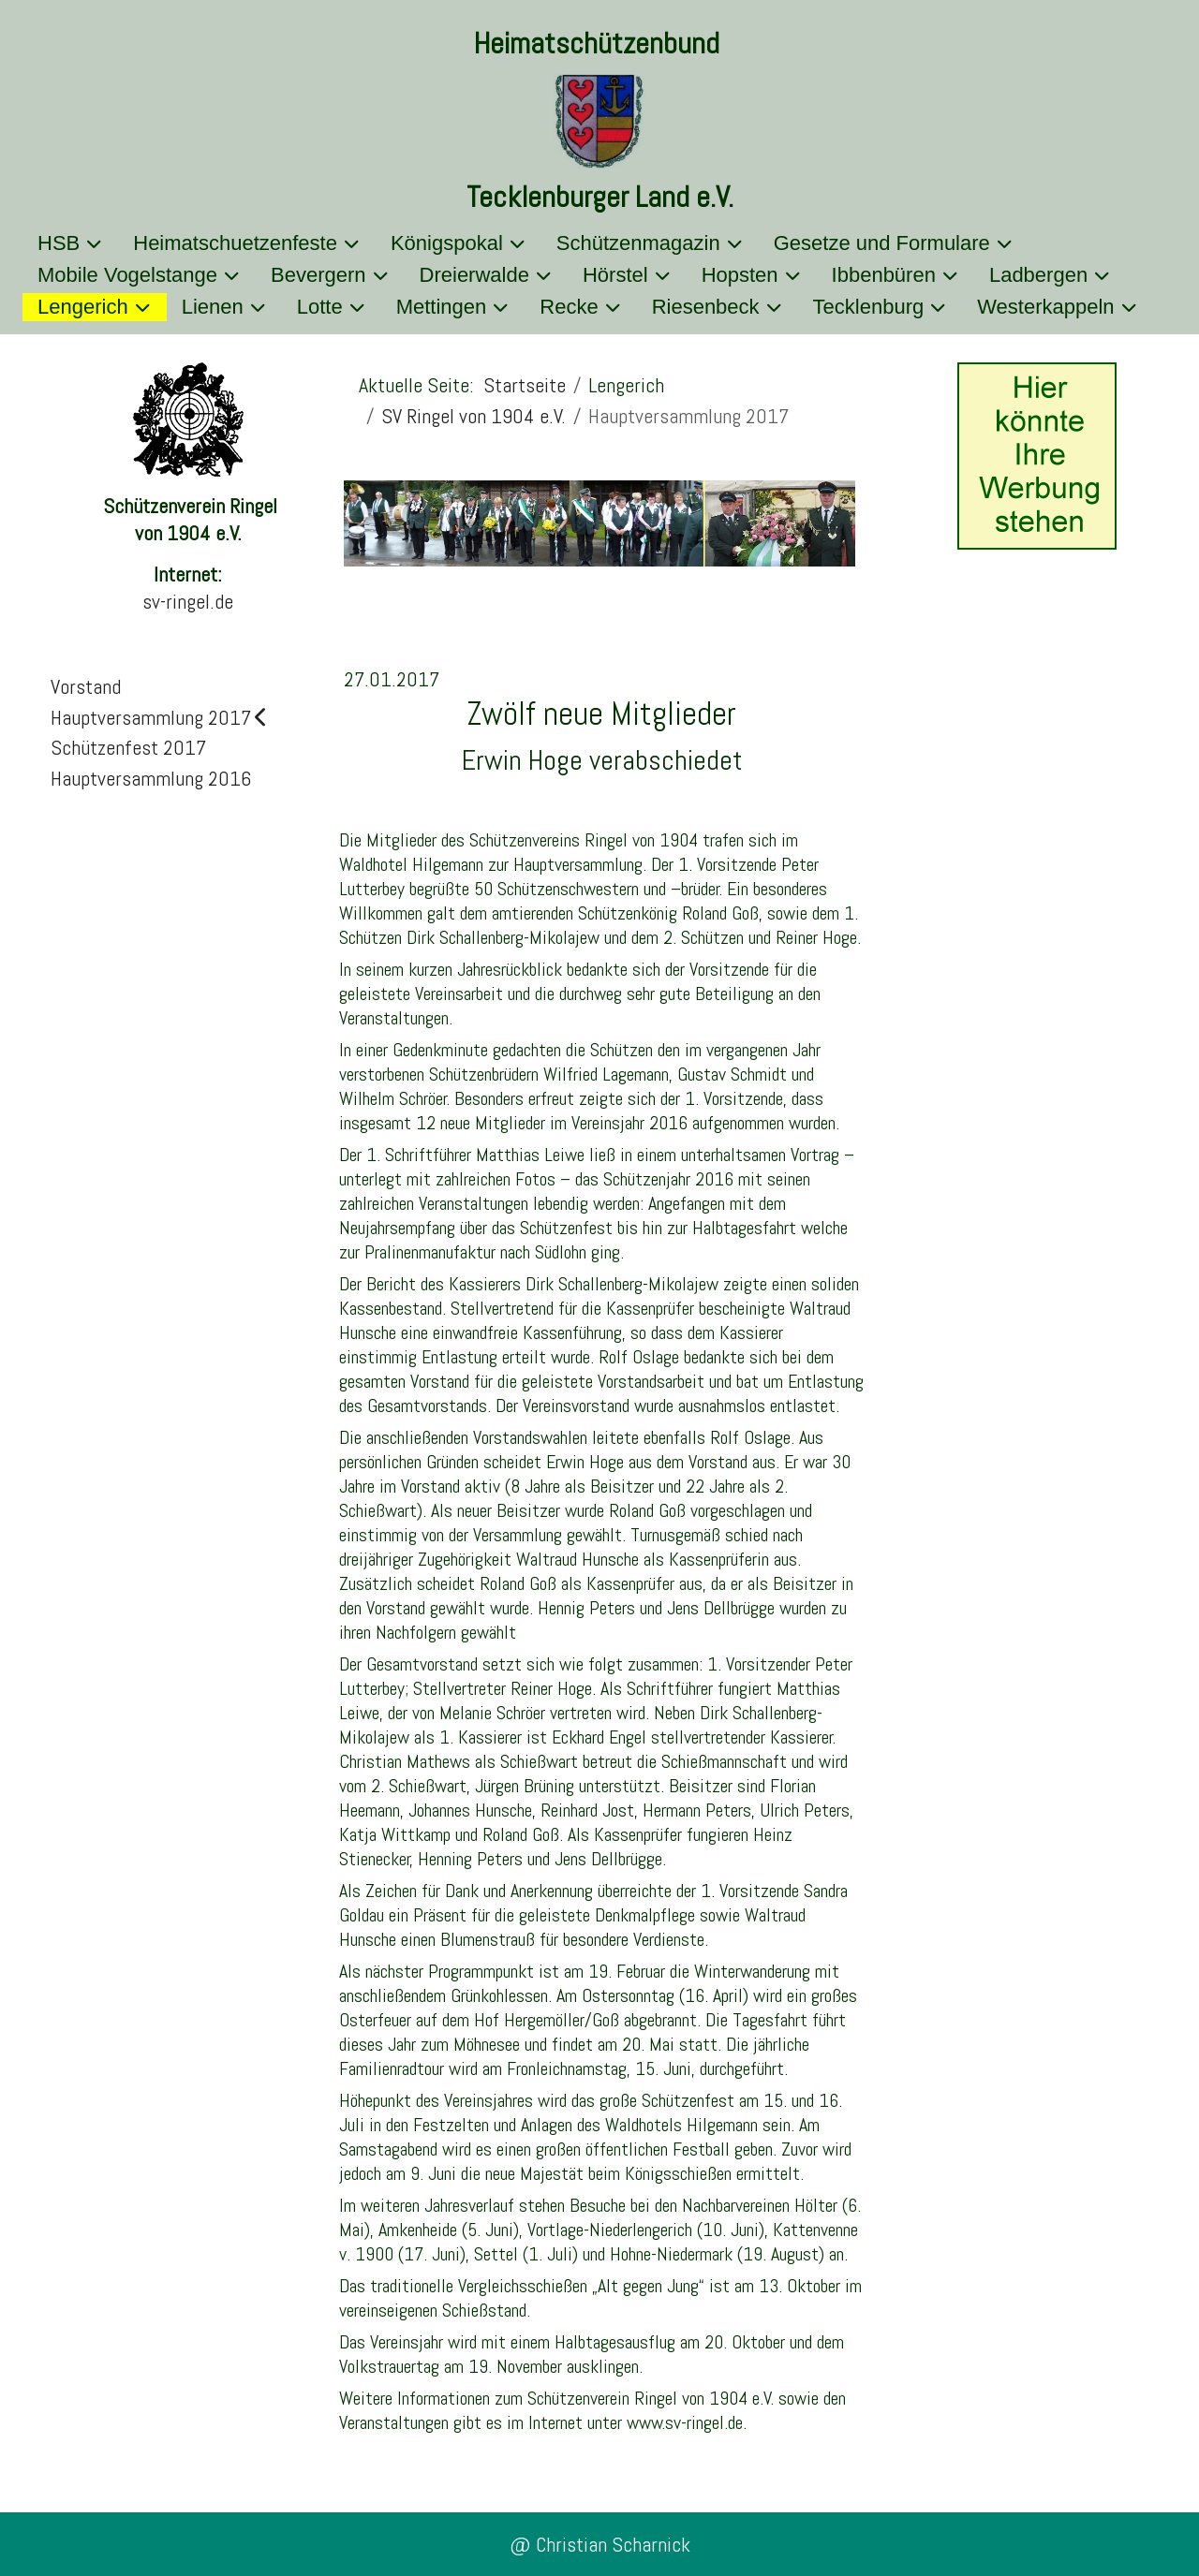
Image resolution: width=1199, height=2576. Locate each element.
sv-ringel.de (187, 601)
